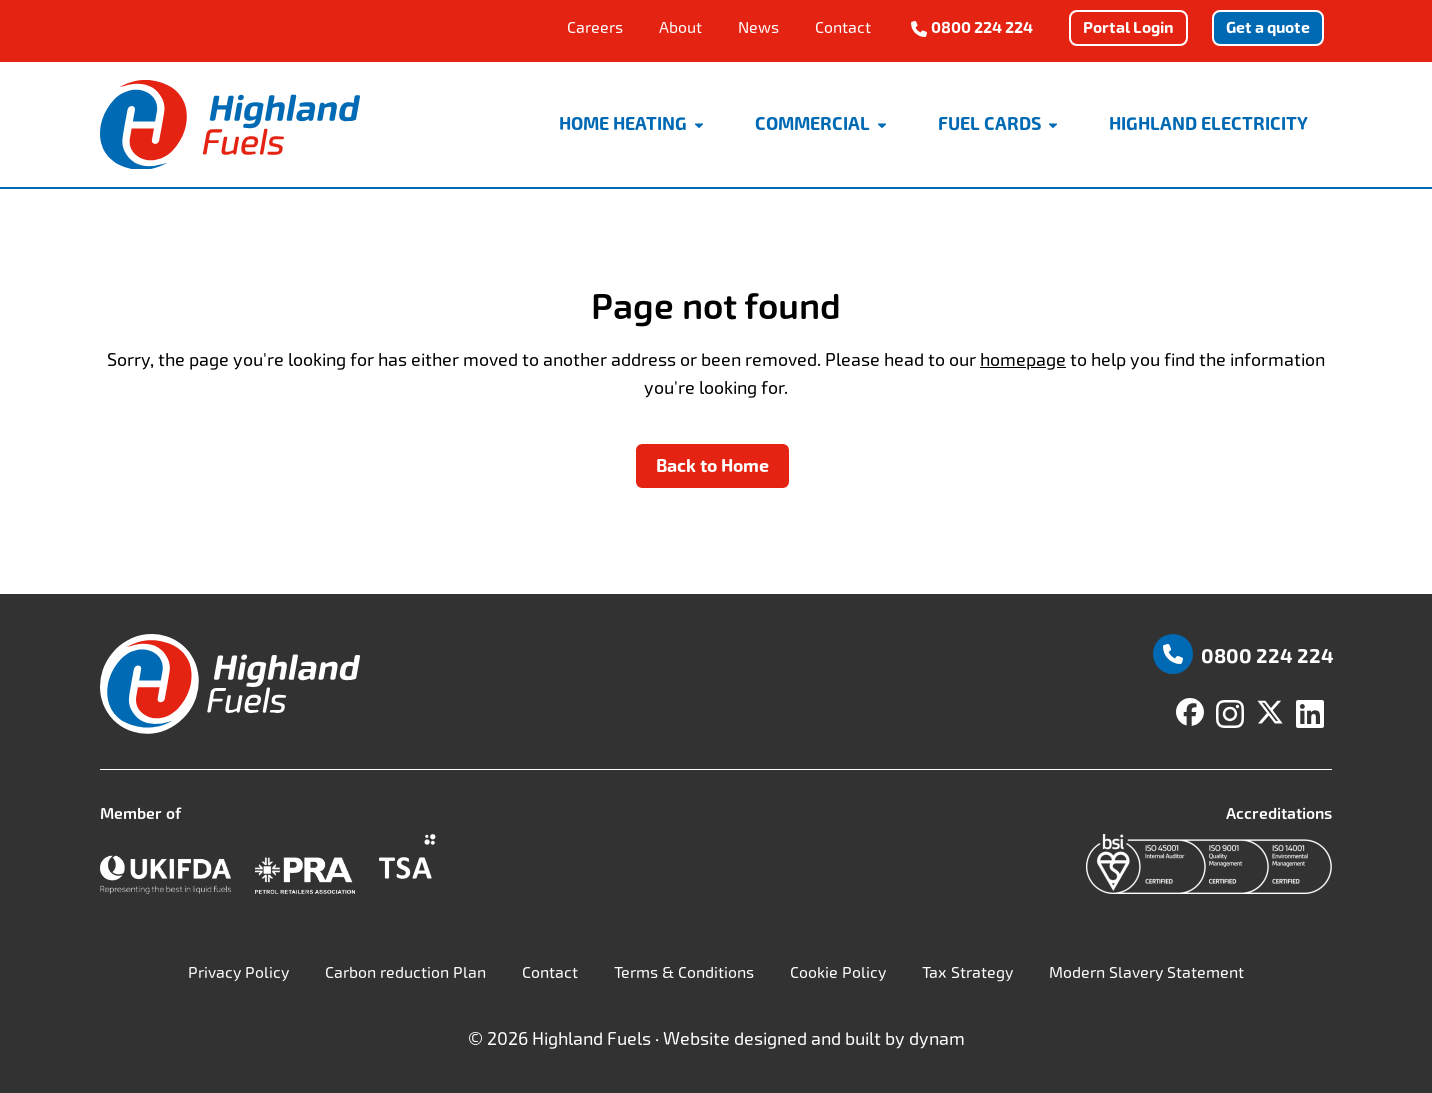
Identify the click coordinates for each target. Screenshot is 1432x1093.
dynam (937, 1038)
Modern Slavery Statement (1146, 972)
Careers (595, 27)
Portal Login (1128, 27)
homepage (1023, 359)
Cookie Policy (838, 972)
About (680, 27)
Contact (843, 27)
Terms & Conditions (684, 972)
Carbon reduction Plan (405, 972)
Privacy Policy (238, 972)
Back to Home (712, 466)
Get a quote (1268, 27)
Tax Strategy (967, 972)
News (758, 27)
